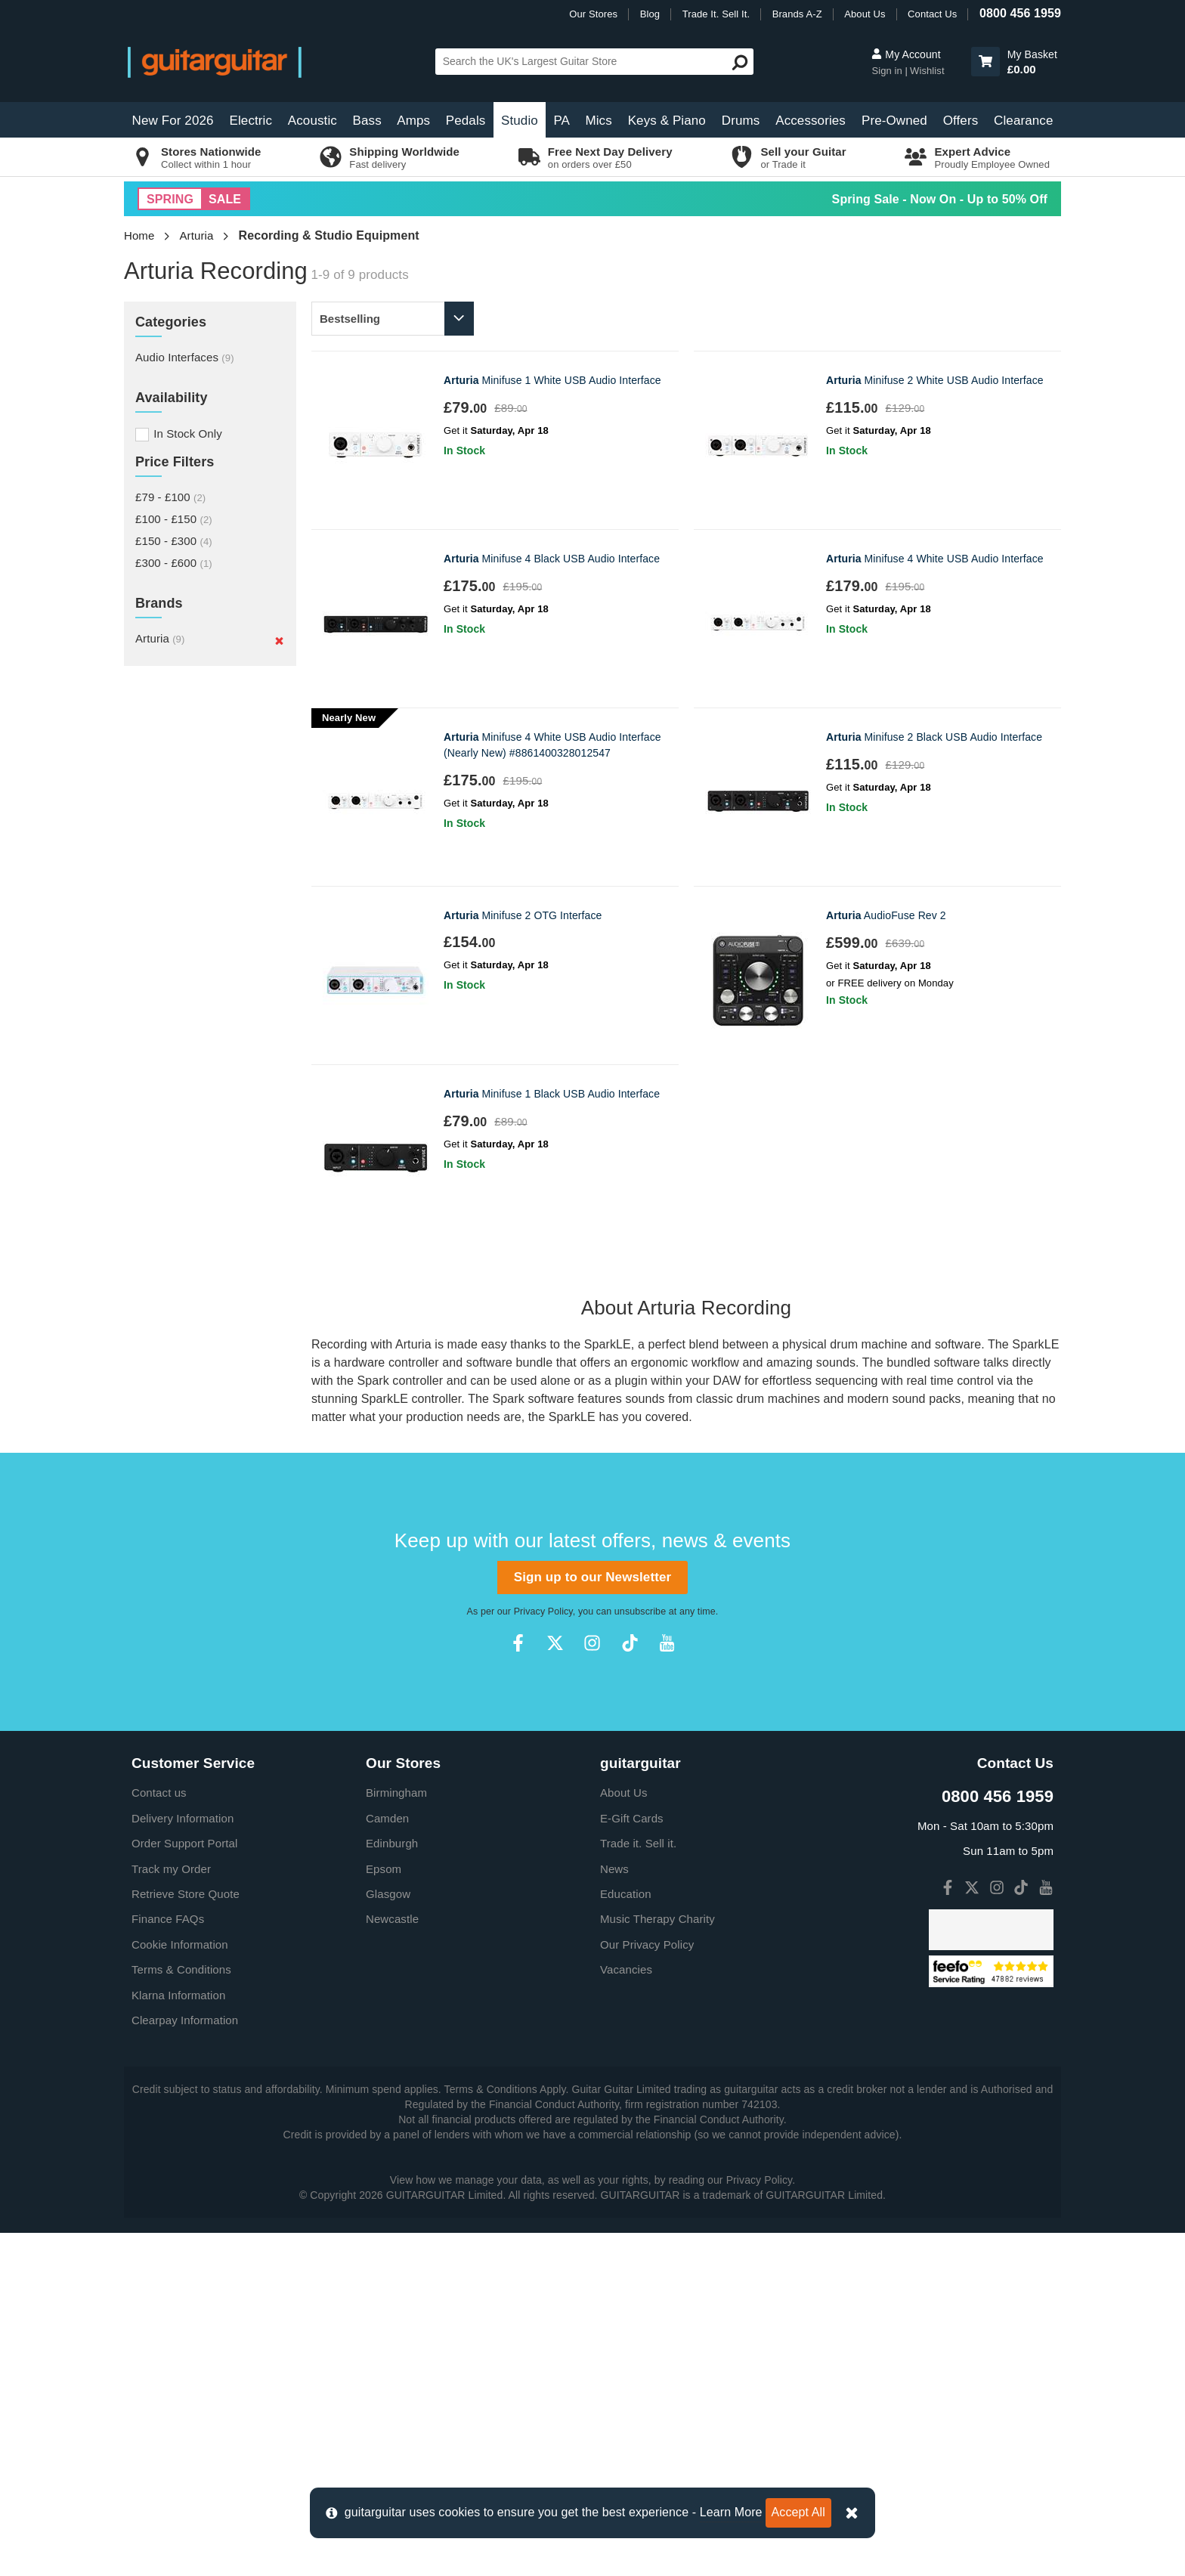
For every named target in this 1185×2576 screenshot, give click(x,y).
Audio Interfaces (184, 357)
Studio (519, 120)
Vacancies (626, 2312)
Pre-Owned (894, 120)
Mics (598, 120)
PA (561, 120)
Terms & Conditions (181, 2312)
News (614, 2212)
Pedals (466, 120)
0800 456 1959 (1020, 13)
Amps (413, 120)
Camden (387, 2161)
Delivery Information (182, 2161)
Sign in (888, 70)
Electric (251, 120)
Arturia (197, 235)
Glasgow (388, 2237)
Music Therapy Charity (657, 2262)
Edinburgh (392, 2186)
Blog (650, 14)
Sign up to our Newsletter (592, 1920)
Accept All (798, 2512)
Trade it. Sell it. (638, 2186)
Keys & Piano (667, 120)
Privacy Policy (543, 1954)
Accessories (810, 120)
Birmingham (396, 2135)
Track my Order (171, 2212)
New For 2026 (173, 120)
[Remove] (279, 640)
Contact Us (932, 14)
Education (625, 2237)
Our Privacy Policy (647, 2287)
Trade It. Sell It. (716, 14)
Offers (961, 120)
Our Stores (593, 14)
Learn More (731, 2512)
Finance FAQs (167, 2262)
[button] (985, 61)
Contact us (159, 2135)
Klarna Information (178, 2338)
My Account (905, 54)
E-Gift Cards (632, 2161)
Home (139, 235)
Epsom (383, 2212)
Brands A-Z (797, 14)
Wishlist (927, 70)
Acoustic (312, 120)
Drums (741, 120)
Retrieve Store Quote (185, 2237)
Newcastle (392, 2262)
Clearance (1023, 120)
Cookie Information (179, 2287)
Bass (367, 120)
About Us (864, 14)
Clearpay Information (184, 2363)
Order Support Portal (184, 2186)
